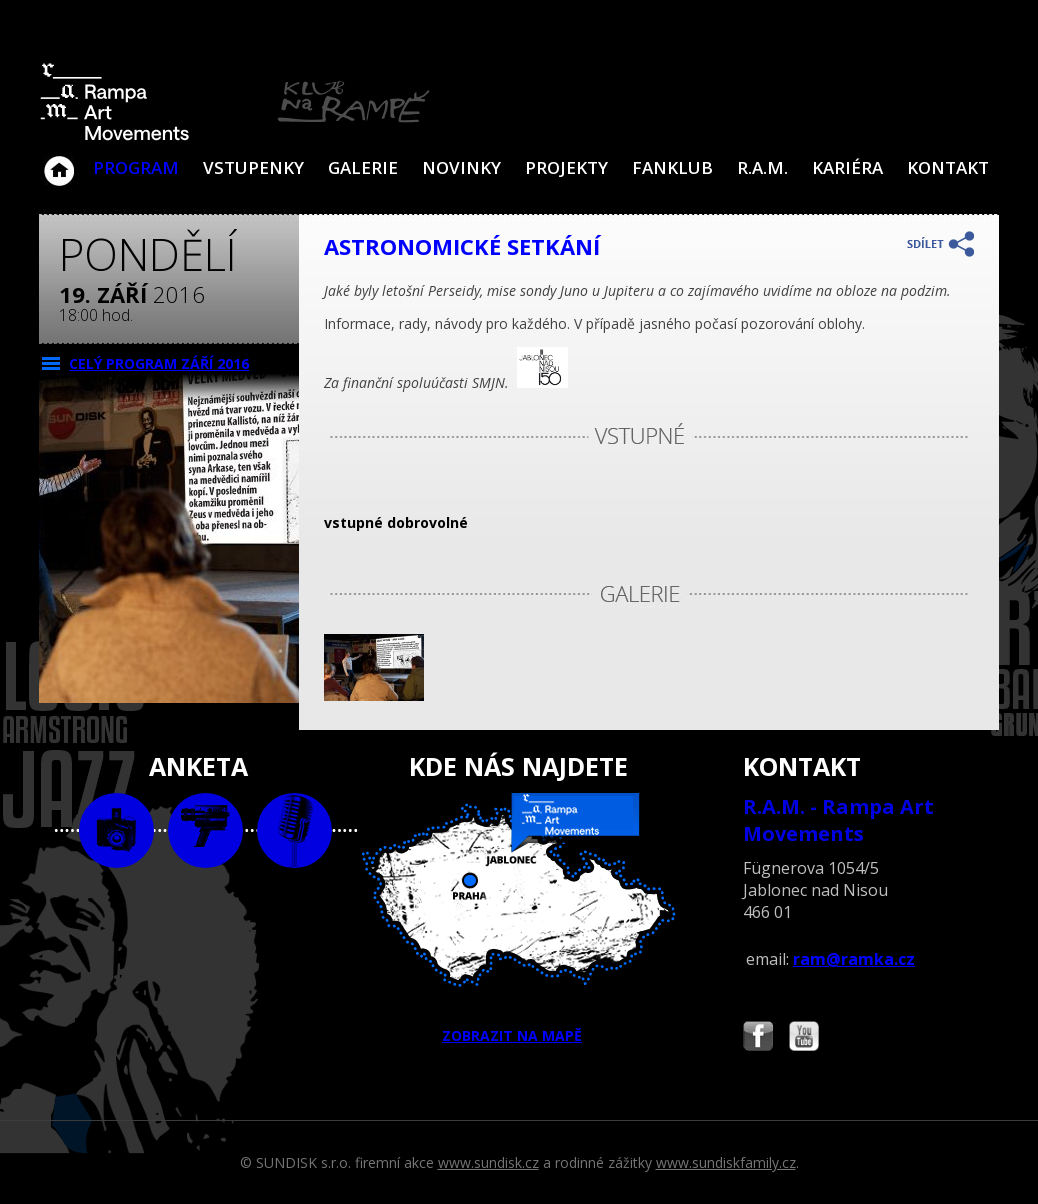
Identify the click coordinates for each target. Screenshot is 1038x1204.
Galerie (363, 167)
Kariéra (847, 167)
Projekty (566, 167)
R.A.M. (762, 167)
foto (116, 830)
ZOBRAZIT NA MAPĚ (519, 919)
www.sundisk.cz (488, 1162)
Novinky (461, 167)
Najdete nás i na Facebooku (758, 1038)
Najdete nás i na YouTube (804, 1038)
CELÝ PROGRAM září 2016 (159, 363)
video (205, 830)
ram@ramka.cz (854, 959)
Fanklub (672, 167)
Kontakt (948, 167)
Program (136, 167)
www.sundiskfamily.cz (726, 1162)
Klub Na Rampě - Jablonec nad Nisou (59, 161)
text (294, 830)
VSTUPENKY (253, 167)
